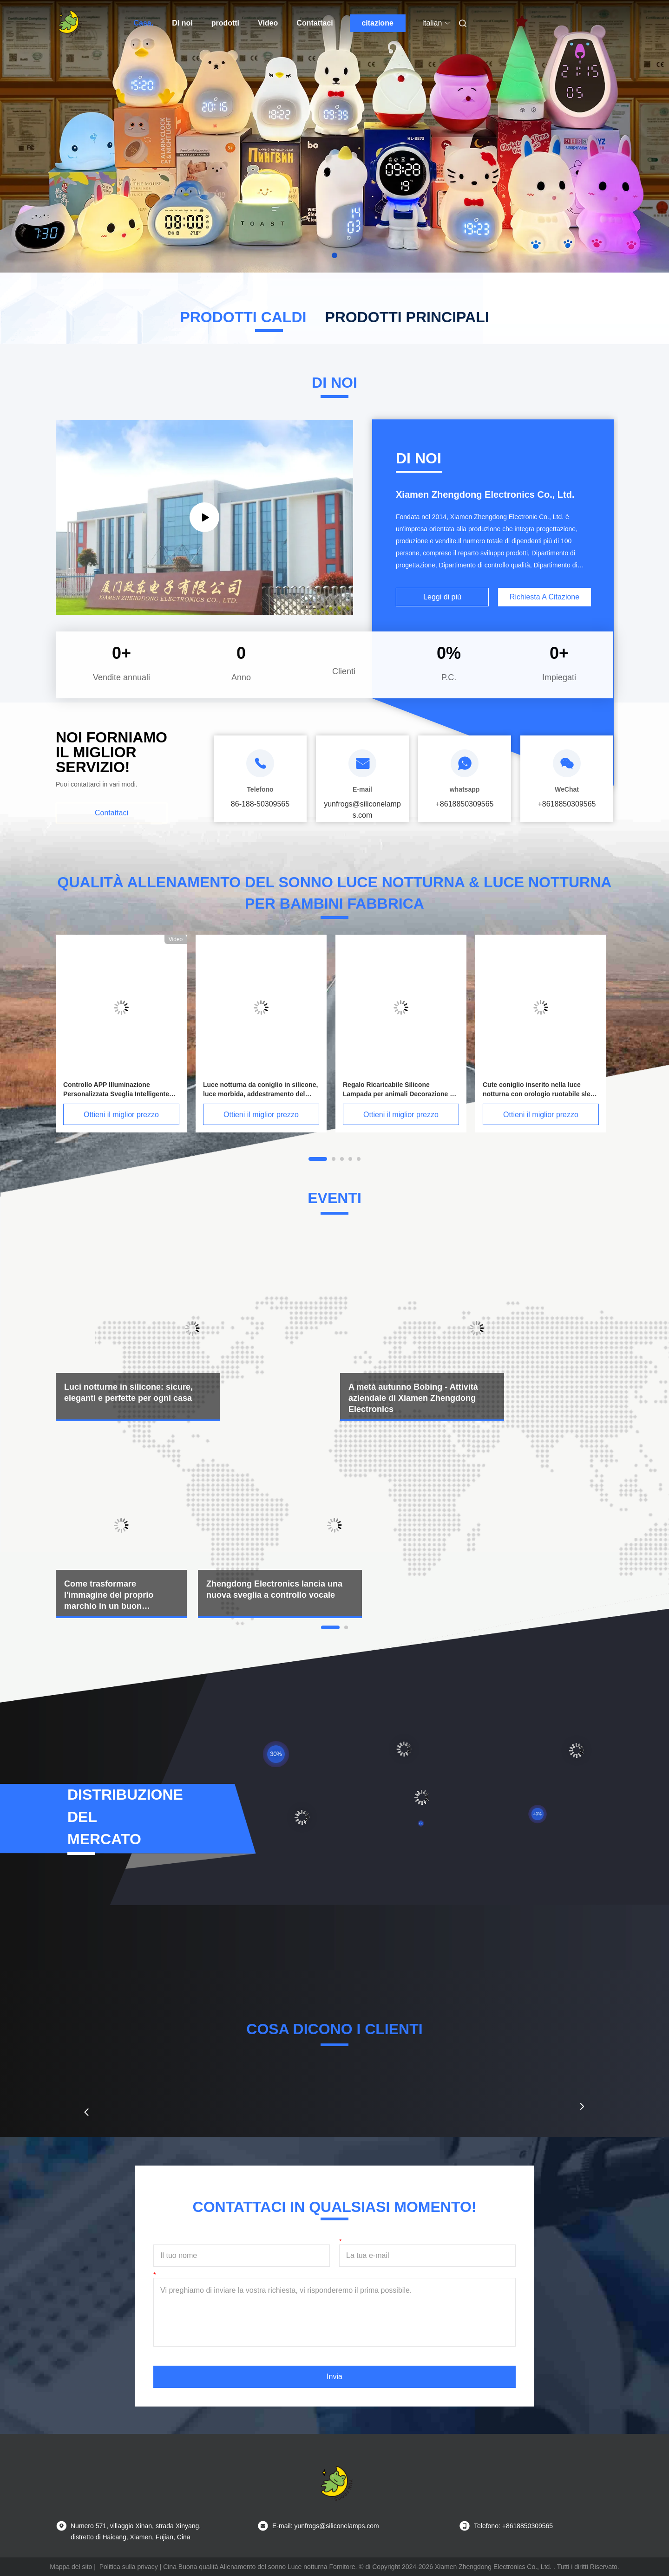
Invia (334, 2377)
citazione (377, 23)
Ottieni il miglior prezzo (121, 1115)
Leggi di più (442, 597)
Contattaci (314, 23)
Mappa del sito (71, 2566)
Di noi (182, 23)
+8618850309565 (464, 804)
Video (268, 23)
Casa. (144, 23)
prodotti (225, 23)
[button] (86, 2112)
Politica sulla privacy (128, 2566)
